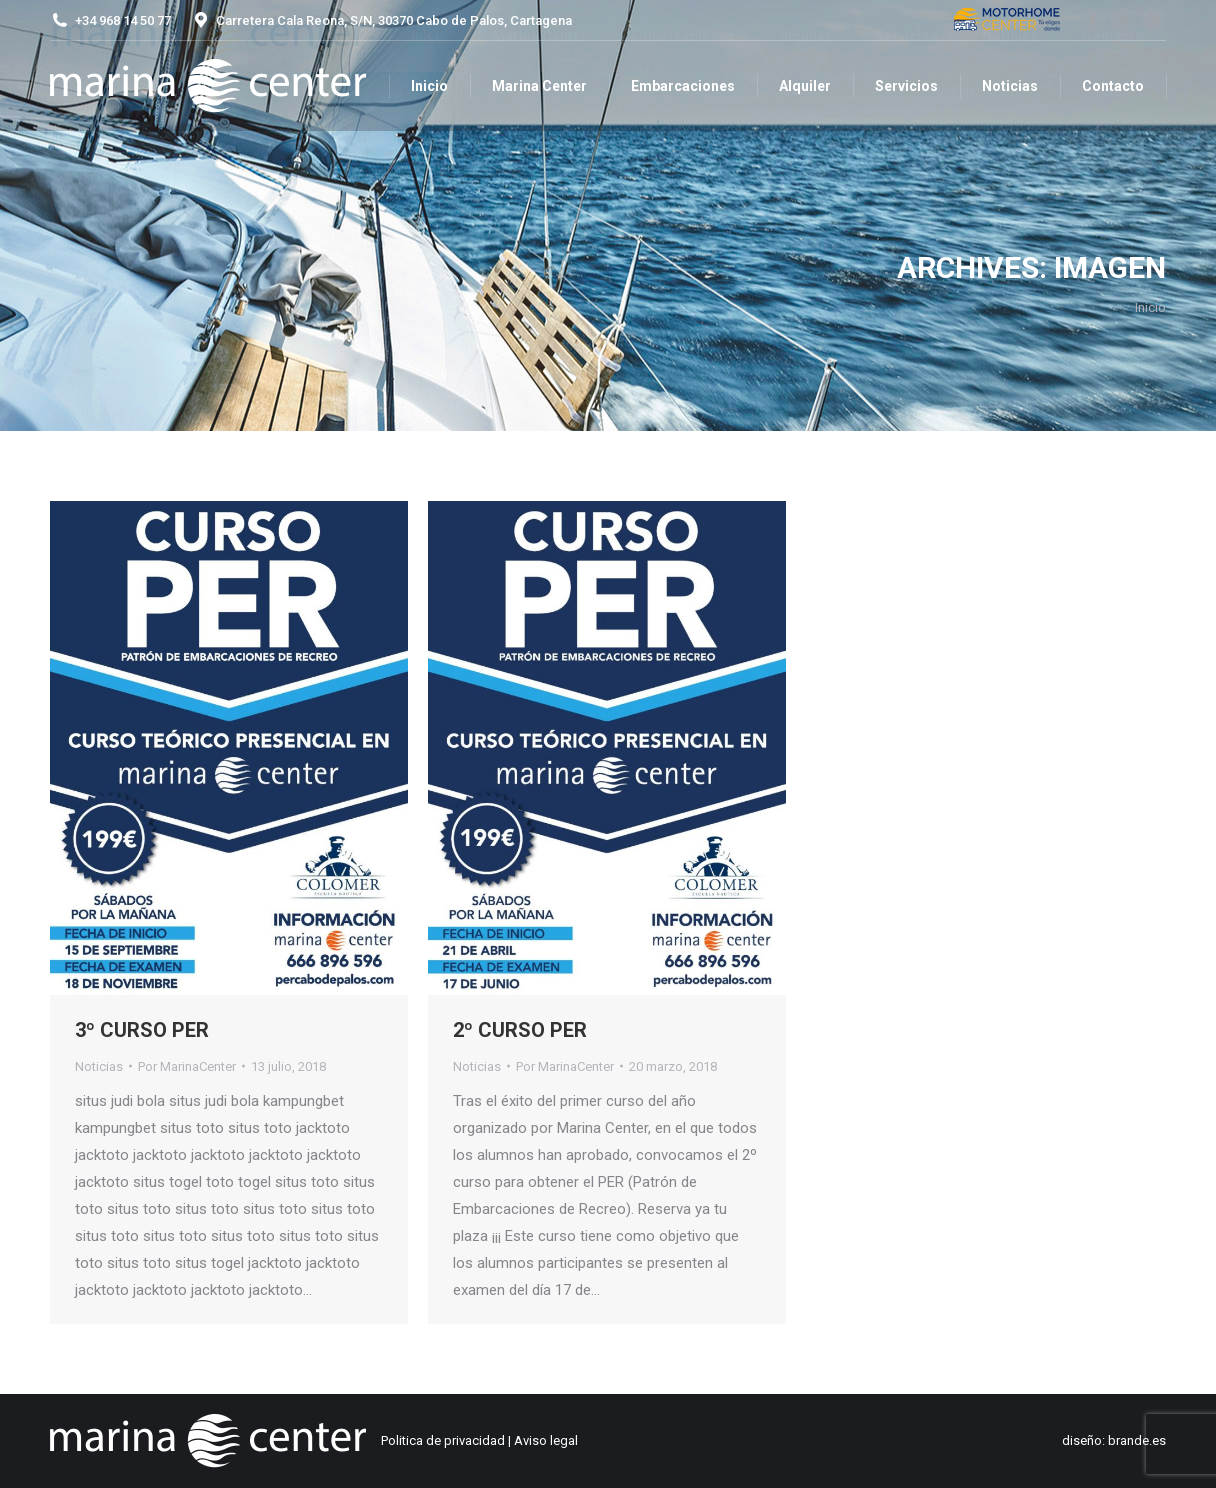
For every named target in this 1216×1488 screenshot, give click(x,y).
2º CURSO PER (520, 1030)
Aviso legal (546, 1440)
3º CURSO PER (142, 1030)
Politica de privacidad (443, 1440)
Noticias (99, 1066)
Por (187, 1066)
